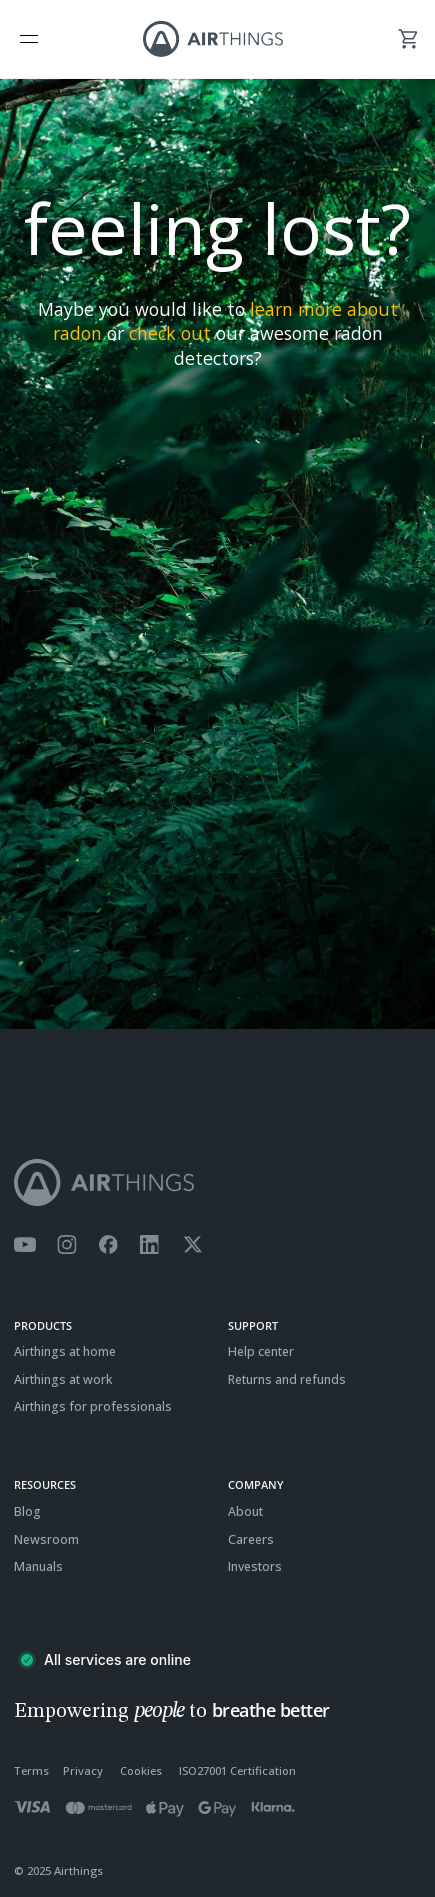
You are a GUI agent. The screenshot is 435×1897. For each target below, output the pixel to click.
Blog (27, 1511)
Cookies (141, 1770)
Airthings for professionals (93, 1406)
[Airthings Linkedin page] (150, 1245)
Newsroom (46, 1539)
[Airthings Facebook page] (108, 1245)
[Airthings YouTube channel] (25, 1245)
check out (170, 333)
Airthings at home (65, 1351)
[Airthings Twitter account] (192, 1245)
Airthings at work (63, 1379)
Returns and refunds (287, 1379)
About (245, 1511)
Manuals (38, 1566)
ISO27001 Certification (237, 1770)
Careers (251, 1539)
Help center (261, 1351)
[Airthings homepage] (217, 1182)
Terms (31, 1770)
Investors (255, 1566)
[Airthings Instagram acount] (67, 1245)
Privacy (83, 1770)
